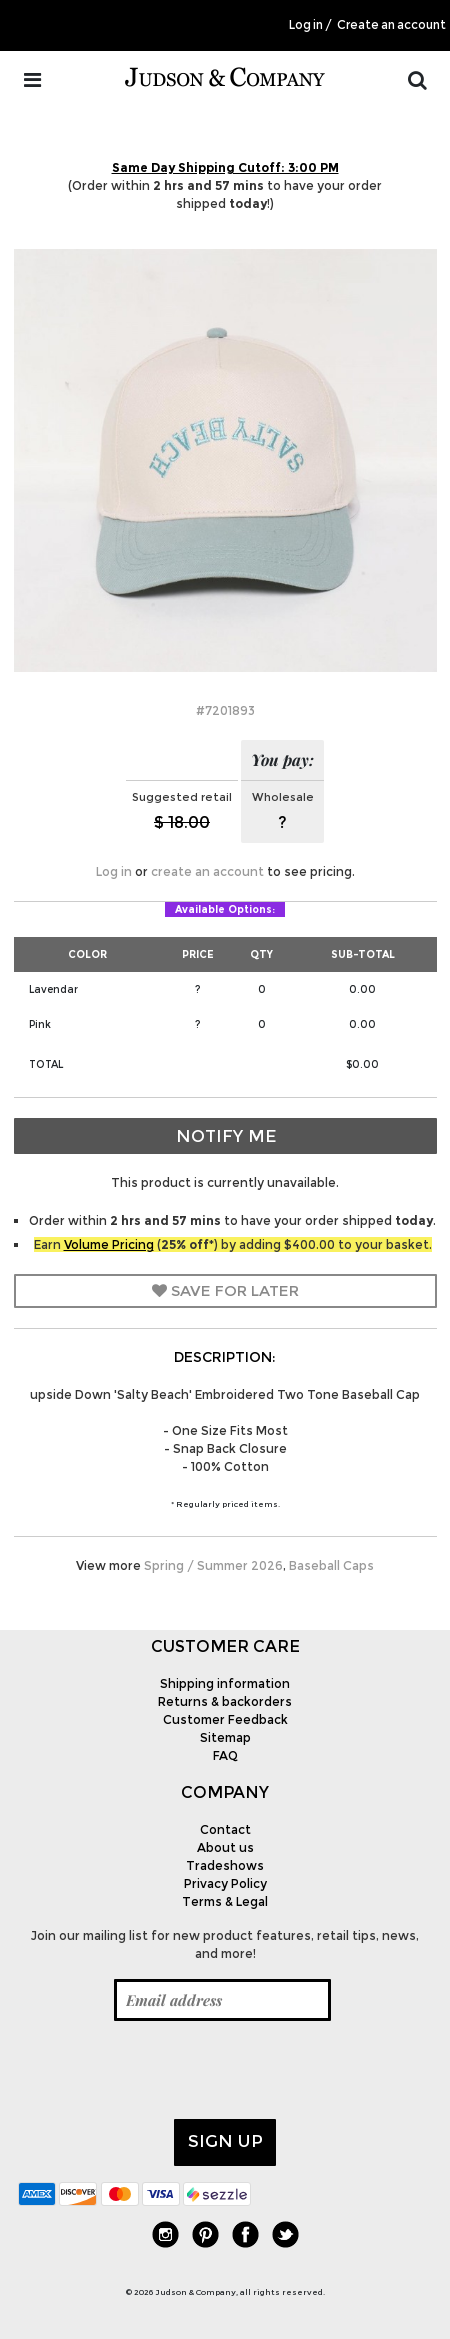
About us (225, 1847)
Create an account (391, 25)
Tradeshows (225, 1865)
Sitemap (225, 1737)
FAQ (225, 1755)
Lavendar (53, 989)
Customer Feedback (225, 1719)
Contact (225, 1829)
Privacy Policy (225, 1883)
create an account (207, 871)
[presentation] (170, 2070)
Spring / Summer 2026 (213, 1565)
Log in (306, 25)
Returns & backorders (225, 1701)
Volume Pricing (109, 1244)
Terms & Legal (225, 1901)
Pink (40, 1024)
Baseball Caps (331, 1565)
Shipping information (225, 1683)
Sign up (225, 2141)
